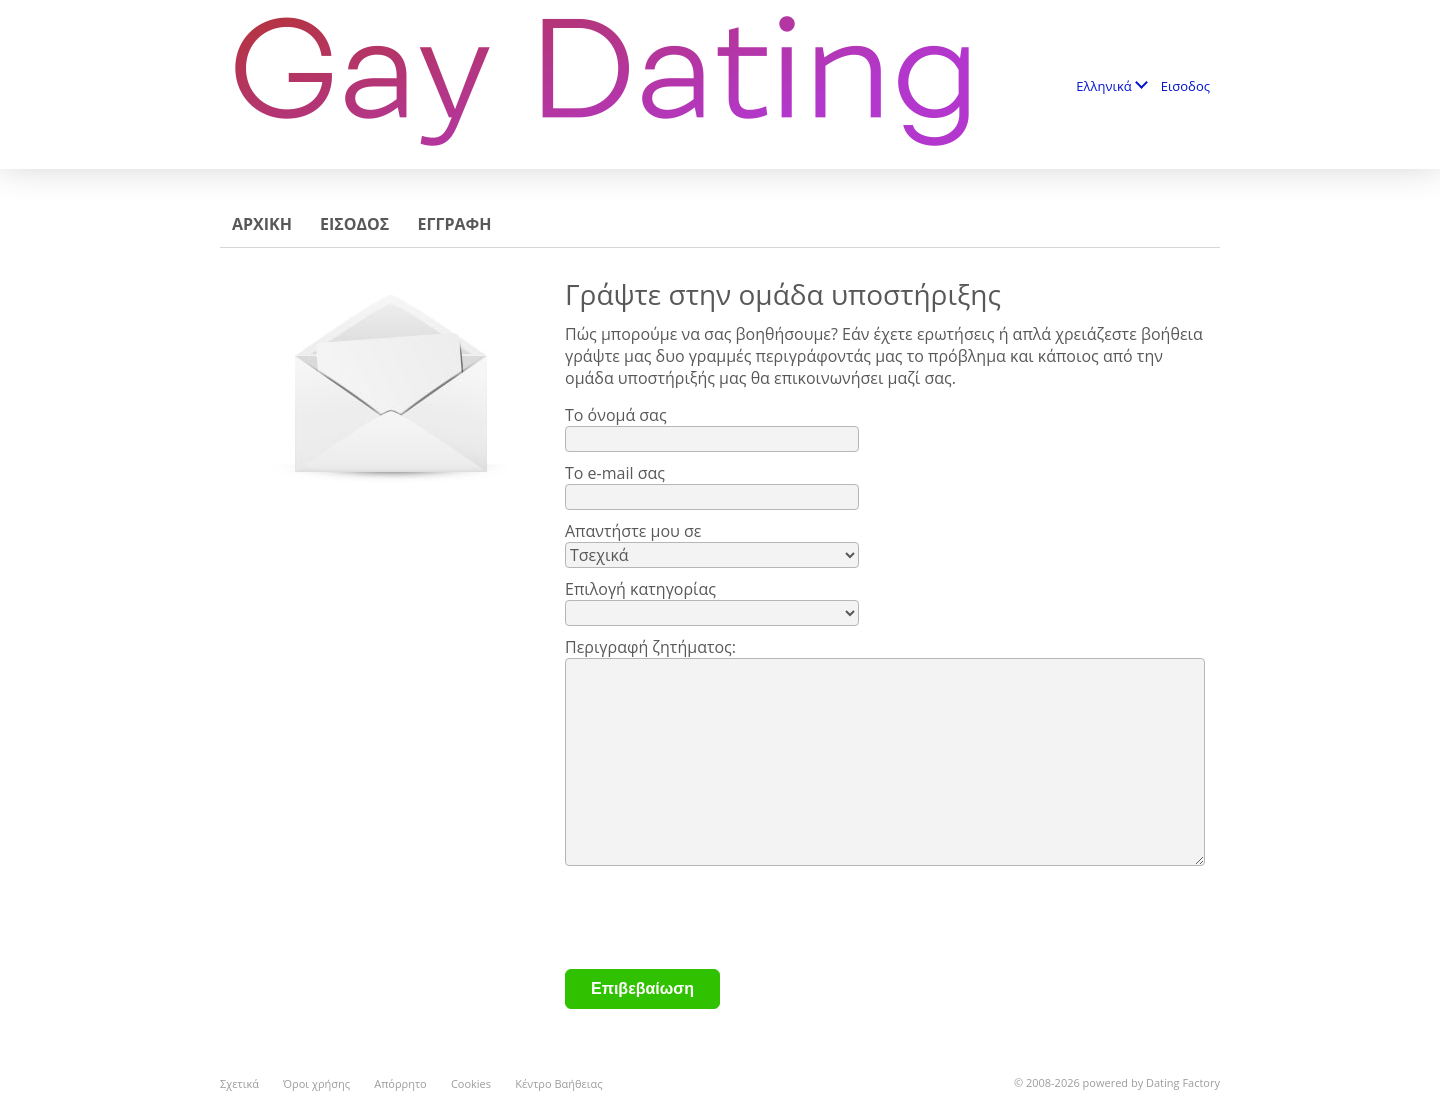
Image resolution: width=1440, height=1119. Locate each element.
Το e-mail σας (615, 473)
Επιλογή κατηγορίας (640, 589)
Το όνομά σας (616, 415)
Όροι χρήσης (316, 1083)
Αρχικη (262, 224)
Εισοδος (1185, 86)
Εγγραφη (454, 224)
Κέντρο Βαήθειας (558, 1083)
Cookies (471, 1083)
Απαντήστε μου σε (633, 531)
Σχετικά (239, 1083)
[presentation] (717, 920)
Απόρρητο (400, 1083)
